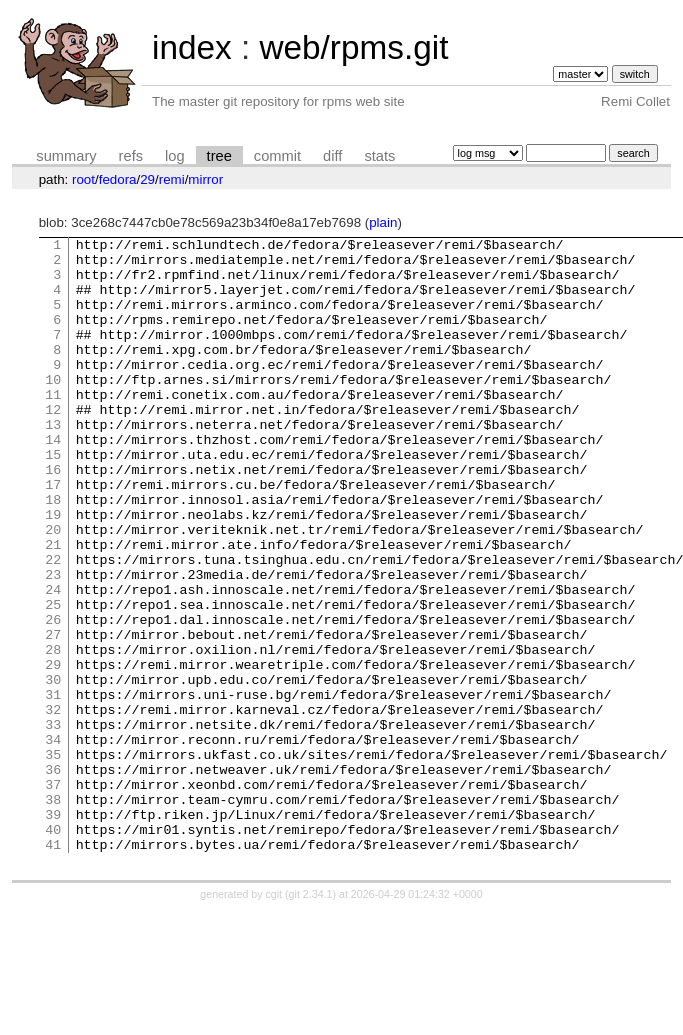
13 (53, 463)
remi (172, 179)
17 (53, 535)
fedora (118, 179)
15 (53, 499)
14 (53, 481)
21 (53, 607)
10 (53, 409)
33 (53, 823)
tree (219, 156)
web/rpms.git (353, 47)
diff (332, 156)
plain (383, 222)
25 (53, 679)
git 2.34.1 (311, 1017)
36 (53, 877)
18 (53, 553)
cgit (276, 1017)
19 (53, 571)
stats (379, 156)
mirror (205, 179)
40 (53, 949)
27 (53, 715)
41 (53, 967)
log (175, 156)
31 (53, 787)
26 (53, 697)
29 (147, 179)
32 (53, 805)
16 (53, 517)
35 (53, 859)
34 (53, 841)
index (192, 47)
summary (66, 156)
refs (131, 156)
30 (53, 769)
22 (53, 625)
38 (53, 913)
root (83, 179)
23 (53, 643)
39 (53, 931)
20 (53, 589)
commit (277, 156)
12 (53, 445)
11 (53, 427)
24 (53, 661)
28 (53, 733)
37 (53, 895)
